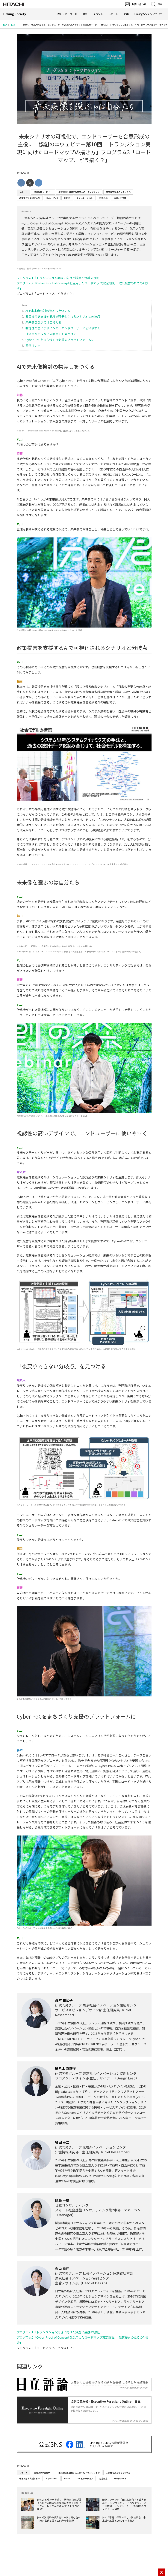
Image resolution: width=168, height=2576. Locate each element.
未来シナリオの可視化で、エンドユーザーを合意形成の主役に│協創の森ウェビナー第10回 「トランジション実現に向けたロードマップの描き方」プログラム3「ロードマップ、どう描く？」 (84, 148)
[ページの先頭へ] (161, 2572)
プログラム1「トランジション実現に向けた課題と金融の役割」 (59, 277)
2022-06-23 (23, 173)
